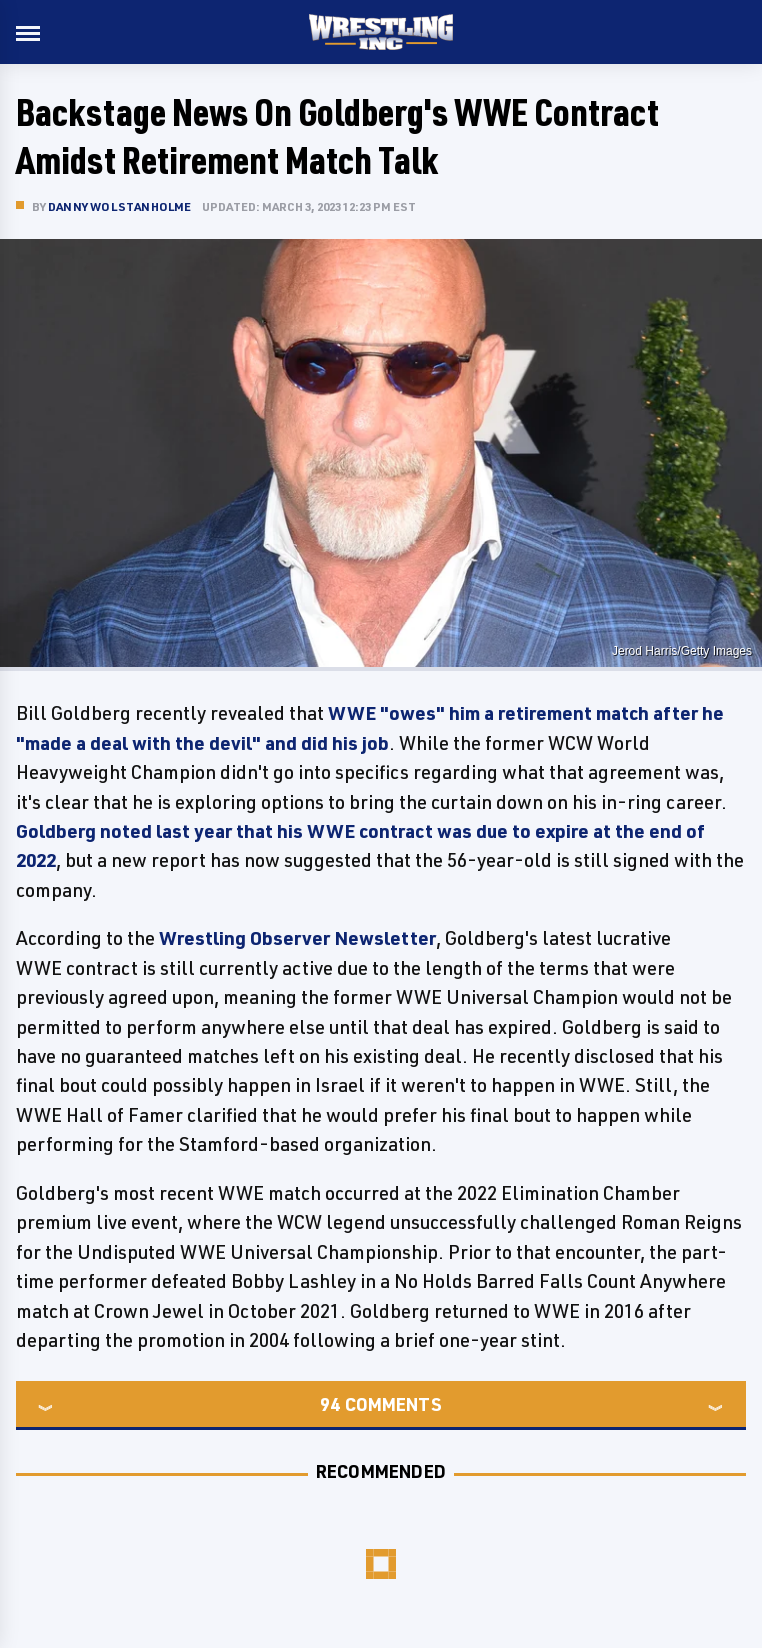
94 (330, 1404)
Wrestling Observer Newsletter (297, 938)
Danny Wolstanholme (120, 206)
